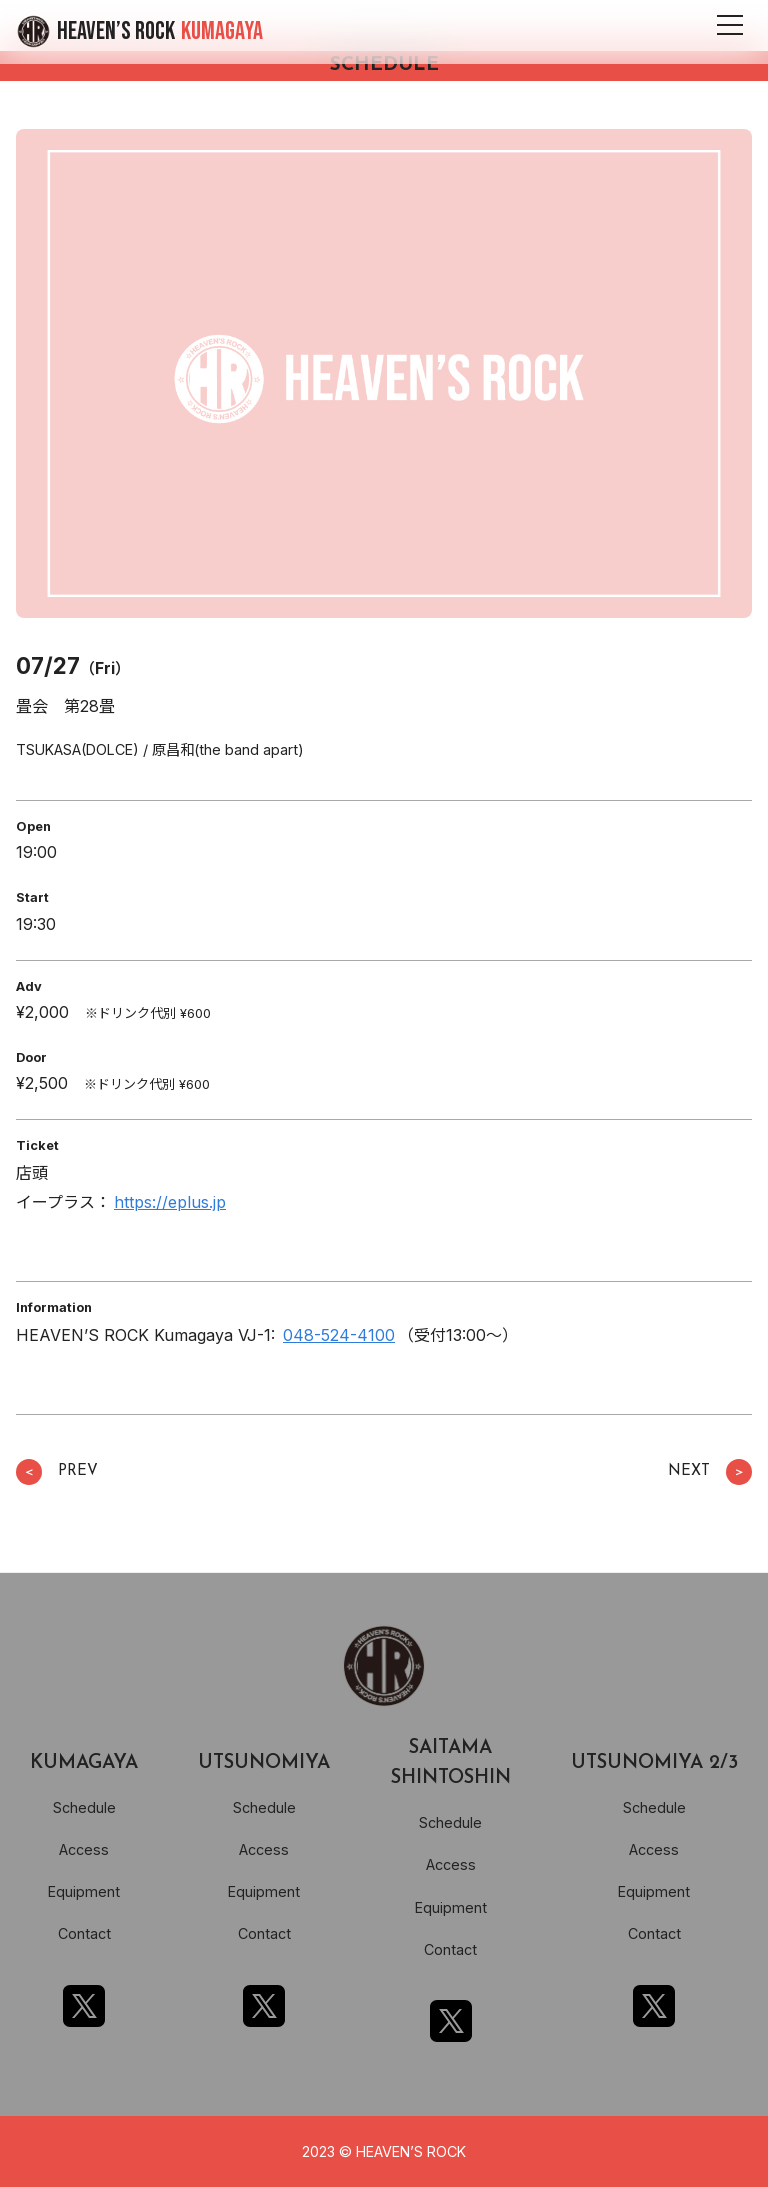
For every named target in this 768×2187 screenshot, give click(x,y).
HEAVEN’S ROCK (160, 31)
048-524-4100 (339, 1335)
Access (84, 1849)
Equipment (84, 1891)
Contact (84, 1933)
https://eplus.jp (170, 1202)
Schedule (84, 1807)
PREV (57, 1472)
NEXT (710, 1472)
